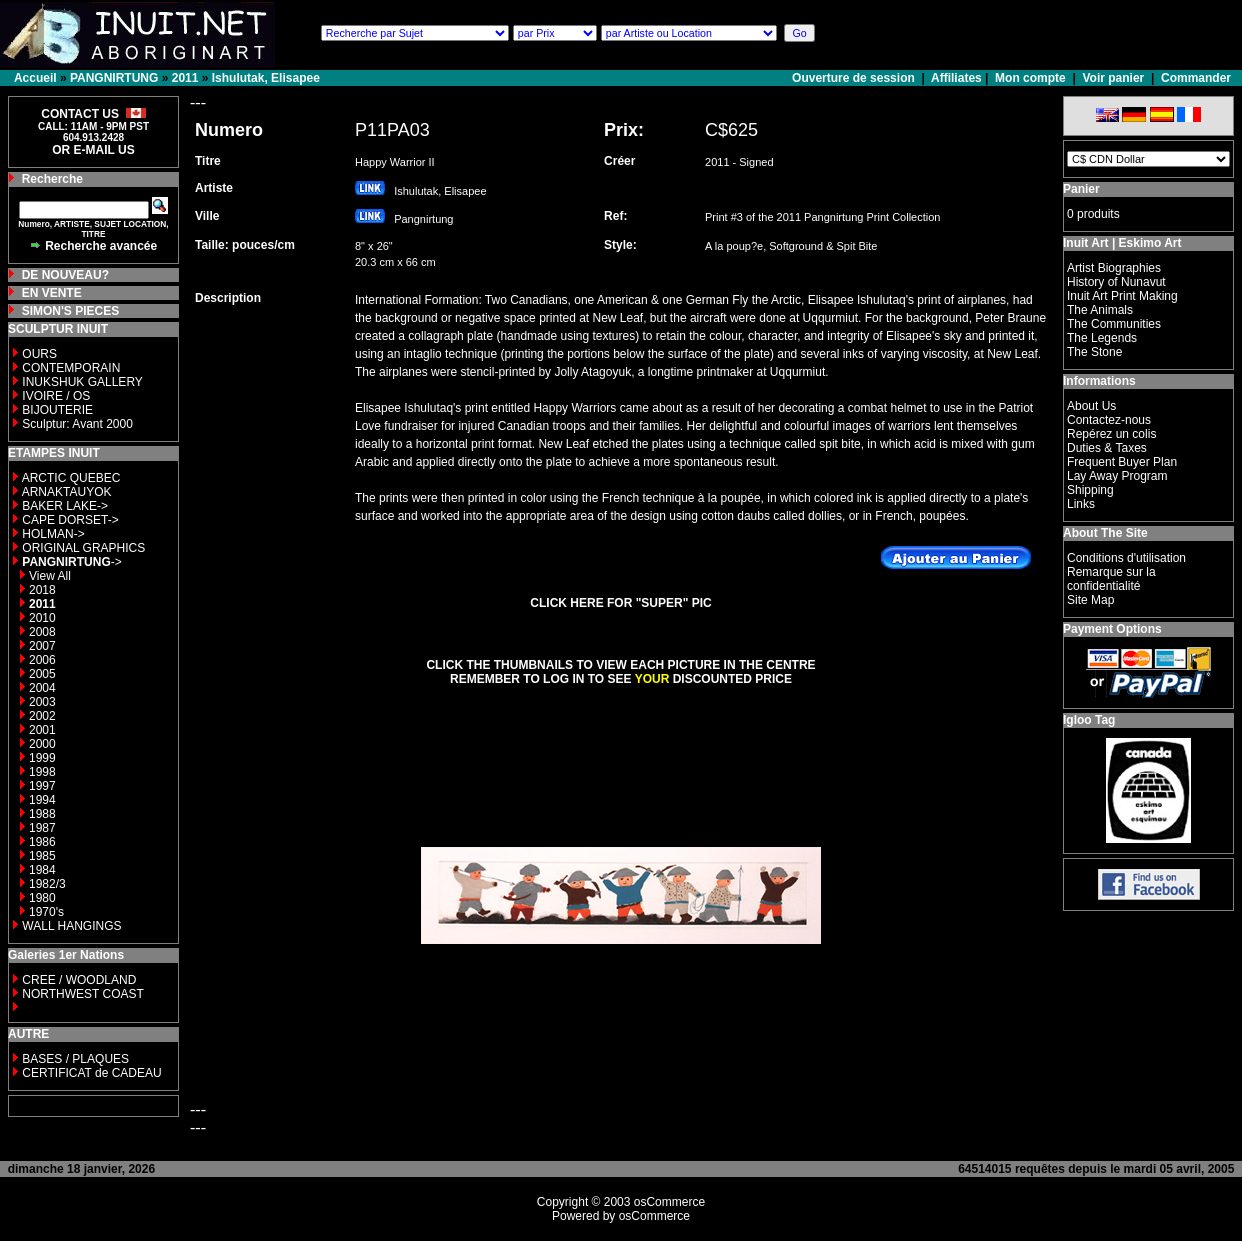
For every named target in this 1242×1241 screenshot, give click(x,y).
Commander (1196, 78)
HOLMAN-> (53, 534)
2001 (42, 730)
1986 (42, 842)
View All (50, 576)
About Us (1091, 406)
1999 (42, 758)
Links (1081, 504)
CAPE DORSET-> (70, 520)
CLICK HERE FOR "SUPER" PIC (620, 603)
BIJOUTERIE (57, 410)
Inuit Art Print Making (1122, 296)
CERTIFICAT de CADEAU (91, 1073)
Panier (1081, 189)
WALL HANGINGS (71, 926)
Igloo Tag (1089, 720)
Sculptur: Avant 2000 (77, 424)
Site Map (1090, 600)
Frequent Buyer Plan (1122, 462)
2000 (42, 744)
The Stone (1094, 352)
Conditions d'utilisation (1126, 558)
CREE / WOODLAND (77, 980)
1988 (42, 814)
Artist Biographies (1114, 268)
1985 (42, 856)
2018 (42, 590)
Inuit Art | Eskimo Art (1122, 243)
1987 (42, 828)
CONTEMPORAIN (71, 368)
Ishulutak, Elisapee (266, 78)
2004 (42, 688)
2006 (42, 660)
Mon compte (1030, 78)
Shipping (1090, 490)
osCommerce (669, 1202)
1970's (46, 912)
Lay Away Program (1117, 476)
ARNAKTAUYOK (67, 492)
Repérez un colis (1111, 434)
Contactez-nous (1109, 420)
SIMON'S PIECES (71, 311)
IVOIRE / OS (56, 396)
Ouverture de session (855, 78)
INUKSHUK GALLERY (82, 382)
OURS (39, 354)
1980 (42, 898)
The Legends (1102, 338)
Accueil (35, 78)
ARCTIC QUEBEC (71, 478)
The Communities (1114, 324)
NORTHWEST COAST (81, 994)
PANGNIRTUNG (114, 78)
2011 (185, 78)
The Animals (1100, 310)
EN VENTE (52, 293)
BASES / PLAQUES (75, 1059)
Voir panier (1113, 78)
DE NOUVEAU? (65, 275)
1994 (42, 800)
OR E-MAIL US (93, 150)
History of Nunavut (1116, 282)
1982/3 (47, 884)
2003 (42, 702)
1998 (42, 772)
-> (71, 562)
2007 (42, 646)
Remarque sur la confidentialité (1111, 579)
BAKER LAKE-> (65, 506)
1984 (42, 870)
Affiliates (956, 78)
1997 (42, 786)
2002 (42, 716)
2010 (42, 618)
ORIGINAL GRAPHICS (83, 548)
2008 (42, 632)
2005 (42, 674)
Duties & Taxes (1107, 448)
